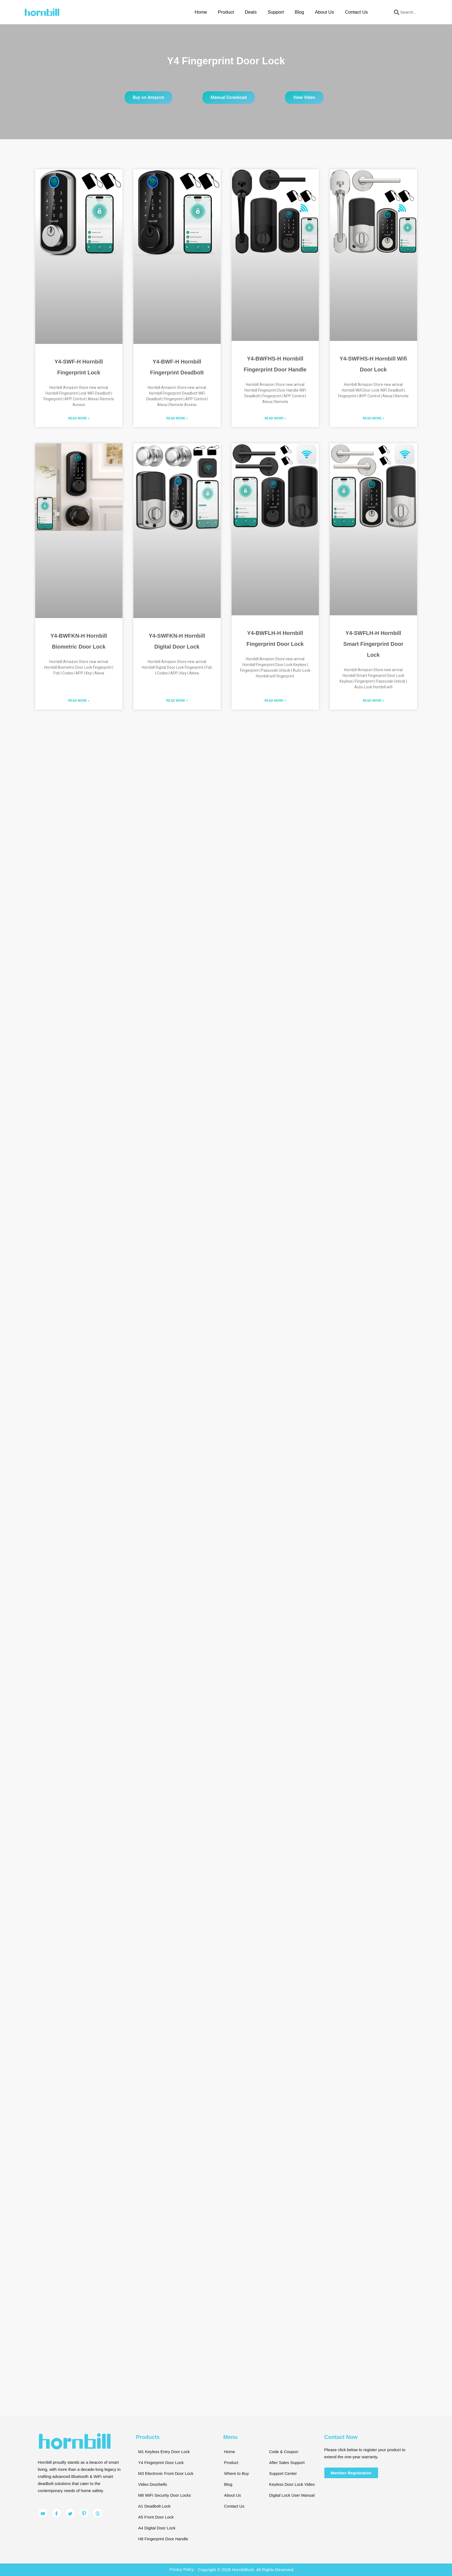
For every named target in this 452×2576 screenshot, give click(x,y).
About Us (324, 12)
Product (226, 12)
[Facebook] (56, 2513)
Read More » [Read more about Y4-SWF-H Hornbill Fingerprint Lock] (78, 418)
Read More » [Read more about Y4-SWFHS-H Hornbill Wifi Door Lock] (373, 418)
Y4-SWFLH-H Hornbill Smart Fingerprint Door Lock (373, 644)
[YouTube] (43, 2513)
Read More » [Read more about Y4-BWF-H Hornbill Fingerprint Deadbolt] (177, 418)
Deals (250, 12)
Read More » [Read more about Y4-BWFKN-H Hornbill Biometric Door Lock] (78, 701)
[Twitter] (70, 2513)
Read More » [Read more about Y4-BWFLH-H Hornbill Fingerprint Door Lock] (275, 701)
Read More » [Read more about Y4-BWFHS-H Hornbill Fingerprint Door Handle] (275, 418)
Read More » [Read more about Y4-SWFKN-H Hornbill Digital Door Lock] (177, 701)
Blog (299, 12)
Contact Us (356, 12)
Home (200, 12)
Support (276, 12)
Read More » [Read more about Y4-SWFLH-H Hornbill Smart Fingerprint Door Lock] (373, 701)
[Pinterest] (84, 2513)
